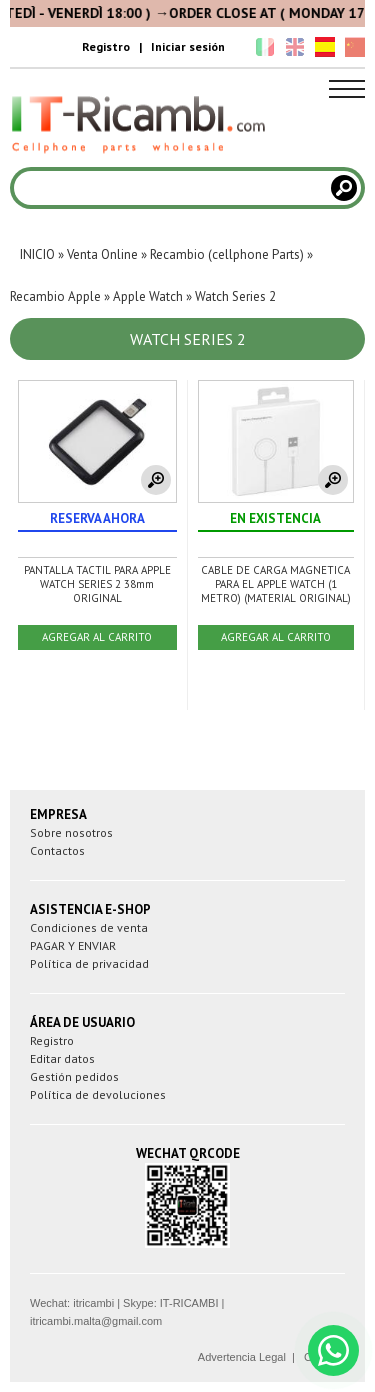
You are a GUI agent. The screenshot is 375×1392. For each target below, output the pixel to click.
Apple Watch (148, 296)
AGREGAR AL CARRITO (97, 637)
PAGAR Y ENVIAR (73, 945)
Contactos (57, 850)
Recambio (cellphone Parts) (227, 254)
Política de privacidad (89, 963)
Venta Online (102, 254)
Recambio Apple (55, 296)
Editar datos (62, 1058)
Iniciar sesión (188, 46)
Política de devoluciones (98, 1094)
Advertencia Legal (242, 1357)
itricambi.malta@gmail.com (96, 1321)
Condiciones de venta (89, 927)
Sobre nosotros (71, 832)
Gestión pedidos (74, 1076)
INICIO (37, 254)
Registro (106, 46)
